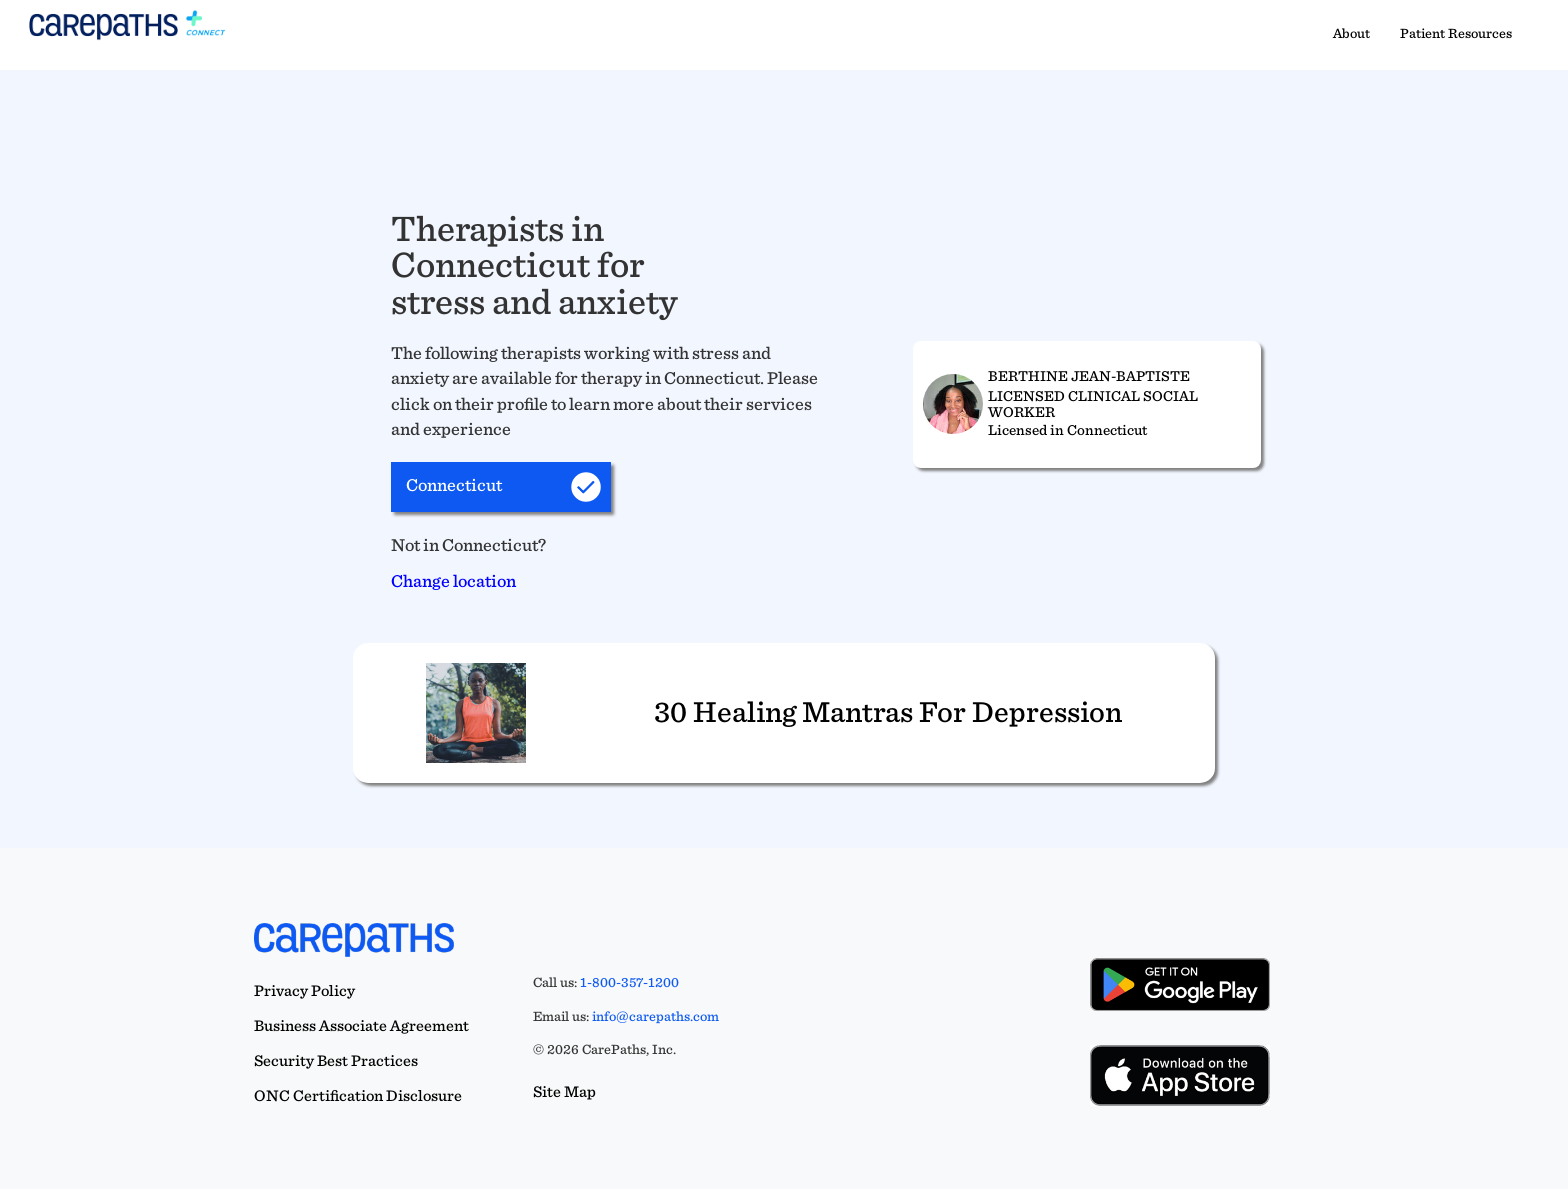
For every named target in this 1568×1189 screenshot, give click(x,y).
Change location (453, 580)
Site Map (564, 1091)
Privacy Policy (304, 990)
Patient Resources (1456, 33)
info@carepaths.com (655, 1016)
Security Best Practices (336, 1060)
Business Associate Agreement (361, 1025)
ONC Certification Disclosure (358, 1095)
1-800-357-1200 (629, 982)
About (1351, 33)
